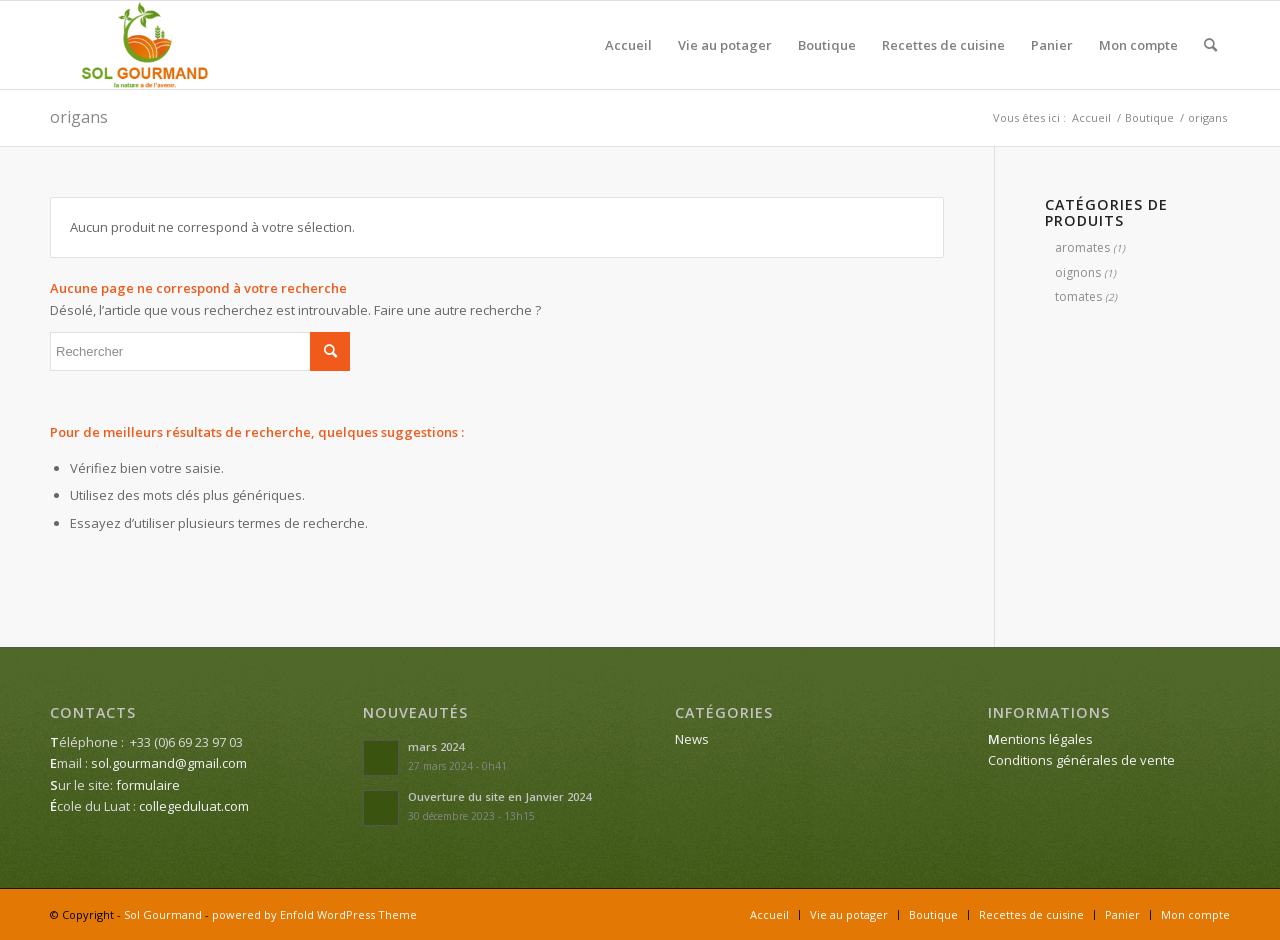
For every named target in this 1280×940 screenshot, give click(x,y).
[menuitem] (628, 45)
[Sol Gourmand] (145, 45)
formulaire (148, 785)
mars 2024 (436, 746)
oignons (1078, 272)
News (692, 739)
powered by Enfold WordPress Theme (314, 914)
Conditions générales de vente (1081, 760)
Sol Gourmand (163, 914)
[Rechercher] (1210, 45)
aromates (1082, 247)
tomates (1078, 296)
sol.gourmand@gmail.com (169, 763)
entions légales (1040, 739)
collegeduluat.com (194, 806)
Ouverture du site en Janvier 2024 (499, 796)
